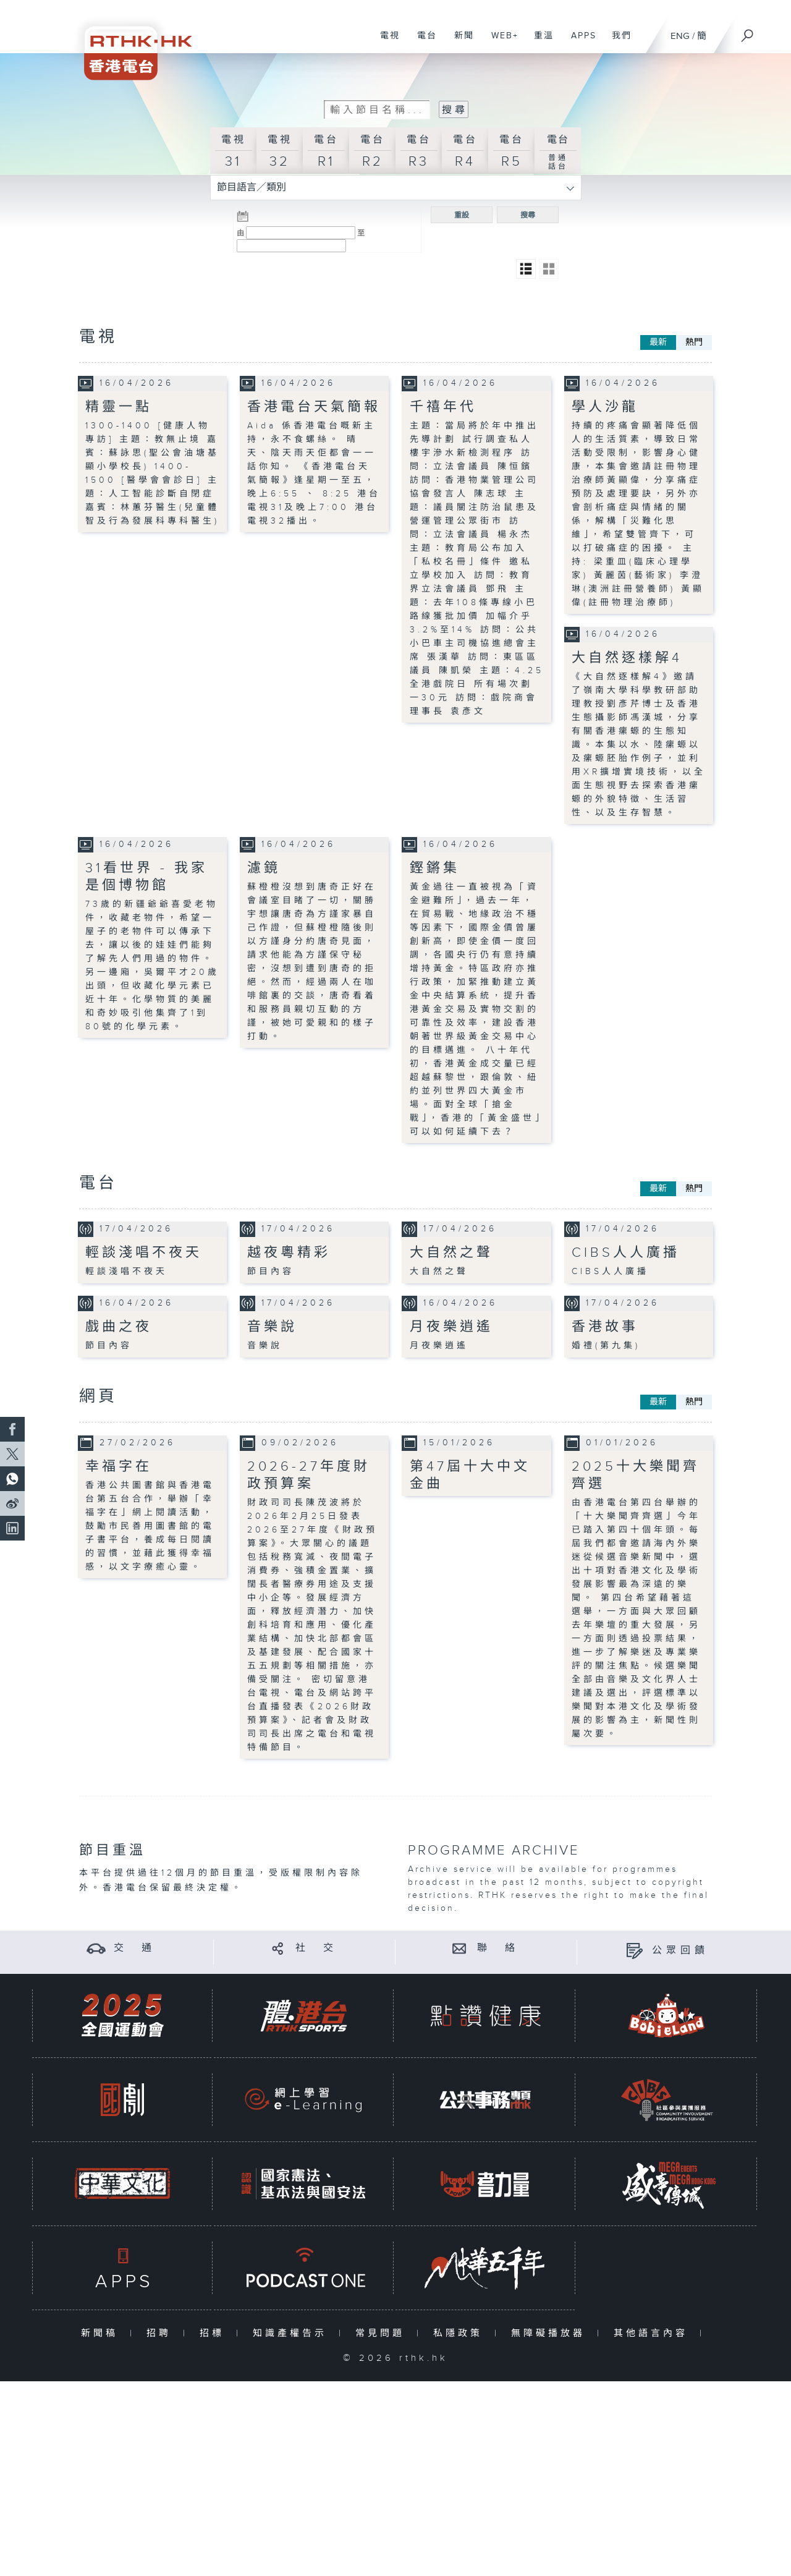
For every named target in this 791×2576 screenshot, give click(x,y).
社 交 (316, 1947)
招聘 (161, 2333)
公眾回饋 (680, 1950)
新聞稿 (102, 2333)
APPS (579, 42)
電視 (385, 42)
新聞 (459, 42)
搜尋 (527, 214)
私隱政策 (460, 2333)
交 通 (135, 1947)
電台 (422, 42)
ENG (680, 36)
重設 (461, 214)
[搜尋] (747, 31)
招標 (215, 2333)
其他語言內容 (653, 2333)
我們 (617, 42)
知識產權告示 (292, 2333)
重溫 (539, 42)
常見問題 (382, 2333)
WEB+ (500, 42)
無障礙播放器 (551, 2333)
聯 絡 (498, 1947)
